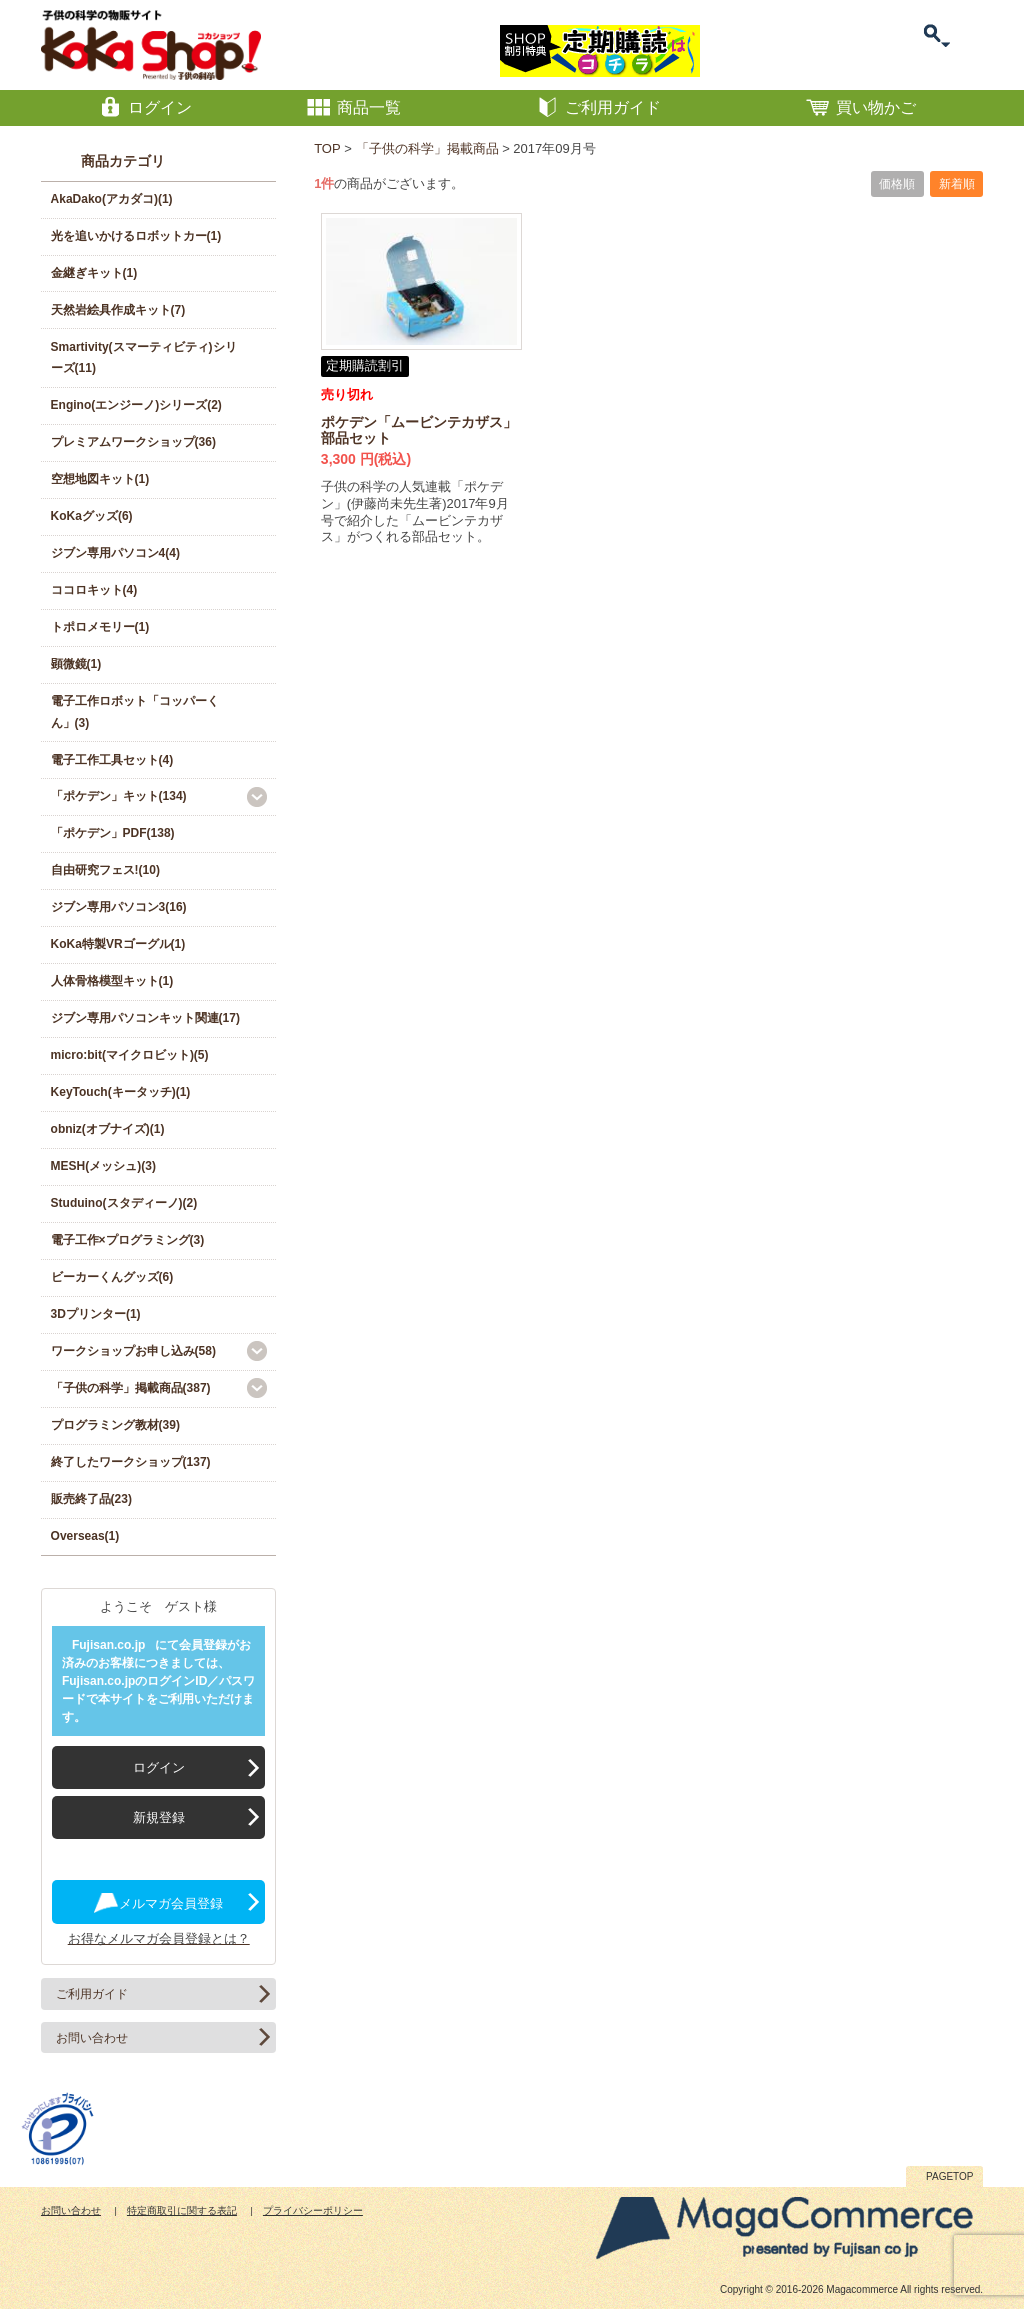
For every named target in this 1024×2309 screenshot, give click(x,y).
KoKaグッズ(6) (92, 516)
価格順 (897, 184)
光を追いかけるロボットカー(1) (136, 236)
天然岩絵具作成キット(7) (118, 310)
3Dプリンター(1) (96, 1314)
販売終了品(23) (91, 1499)
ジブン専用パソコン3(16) (119, 907)
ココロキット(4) (94, 590)
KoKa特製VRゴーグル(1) (118, 944)
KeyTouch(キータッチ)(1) (121, 1092)
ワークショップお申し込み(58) (133, 1351)
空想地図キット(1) (100, 479)
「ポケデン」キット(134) (119, 796)
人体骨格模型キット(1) (112, 981)
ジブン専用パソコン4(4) (115, 553)
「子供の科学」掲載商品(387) (131, 1388)
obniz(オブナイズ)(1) (108, 1129)
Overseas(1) (85, 1536)
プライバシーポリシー (313, 2210)
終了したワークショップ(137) (131, 1462)
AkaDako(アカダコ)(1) (112, 199)
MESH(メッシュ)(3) (103, 1166)
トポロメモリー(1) (100, 627)
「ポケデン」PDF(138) (113, 833)
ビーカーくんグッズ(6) (112, 1277)
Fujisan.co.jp (108, 1645)
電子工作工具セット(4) (112, 760)
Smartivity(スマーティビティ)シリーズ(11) (144, 358)
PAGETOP (949, 2176)
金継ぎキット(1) (94, 273)
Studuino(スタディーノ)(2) (124, 1203)
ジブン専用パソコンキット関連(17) (145, 1018)
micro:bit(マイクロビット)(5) (130, 1055)
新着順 (957, 184)
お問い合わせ (92, 2038)
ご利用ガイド (92, 1994)
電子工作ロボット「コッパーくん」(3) (135, 712)
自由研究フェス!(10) (105, 870)
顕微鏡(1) (76, 664)
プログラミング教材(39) (115, 1425)
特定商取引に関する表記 (182, 2210)
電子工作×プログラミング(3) (128, 1240)
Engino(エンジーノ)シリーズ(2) (136, 405)
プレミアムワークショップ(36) (133, 442)
